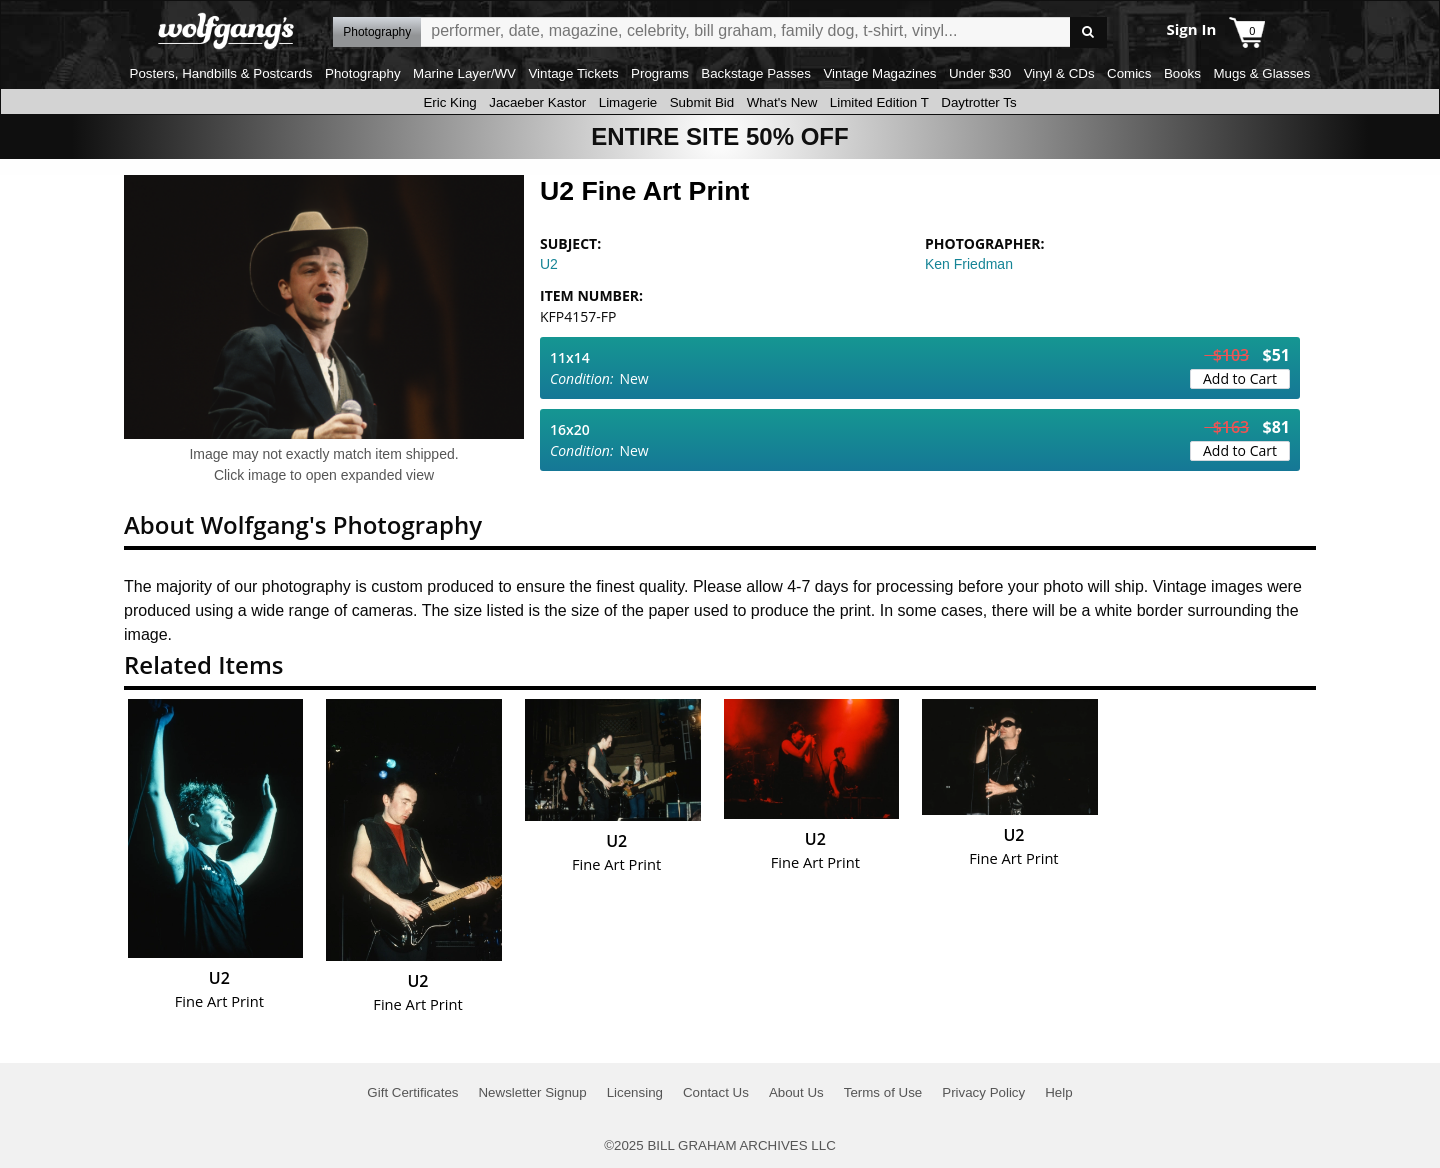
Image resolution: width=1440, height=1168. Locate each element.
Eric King (449, 102)
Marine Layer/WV (464, 73)
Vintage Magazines (879, 73)
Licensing (635, 1092)
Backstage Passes (756, 73)
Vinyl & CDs (1059, 73)
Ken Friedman (969, 264)
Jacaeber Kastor (537, 102)
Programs (660, 73)
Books (1182, 73)
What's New (782, 102)
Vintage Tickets (573, 73)
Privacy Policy (983, 1092)
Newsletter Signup (532, 1092)
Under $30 (980, 73)
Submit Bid (702, 102)
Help (1058, 1092)
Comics (1129, 73)
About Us (796, 1092)
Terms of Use (883, 1092)
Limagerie (628, 102)
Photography (363, 73)
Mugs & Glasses (1261, 73)
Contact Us (716, 1092)
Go (1088, 32)
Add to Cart (1240, 378)
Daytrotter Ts (978, 102)
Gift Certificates (412, 1092)
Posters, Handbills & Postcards (221, 73)
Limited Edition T (879, 102)
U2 (549, 264)
